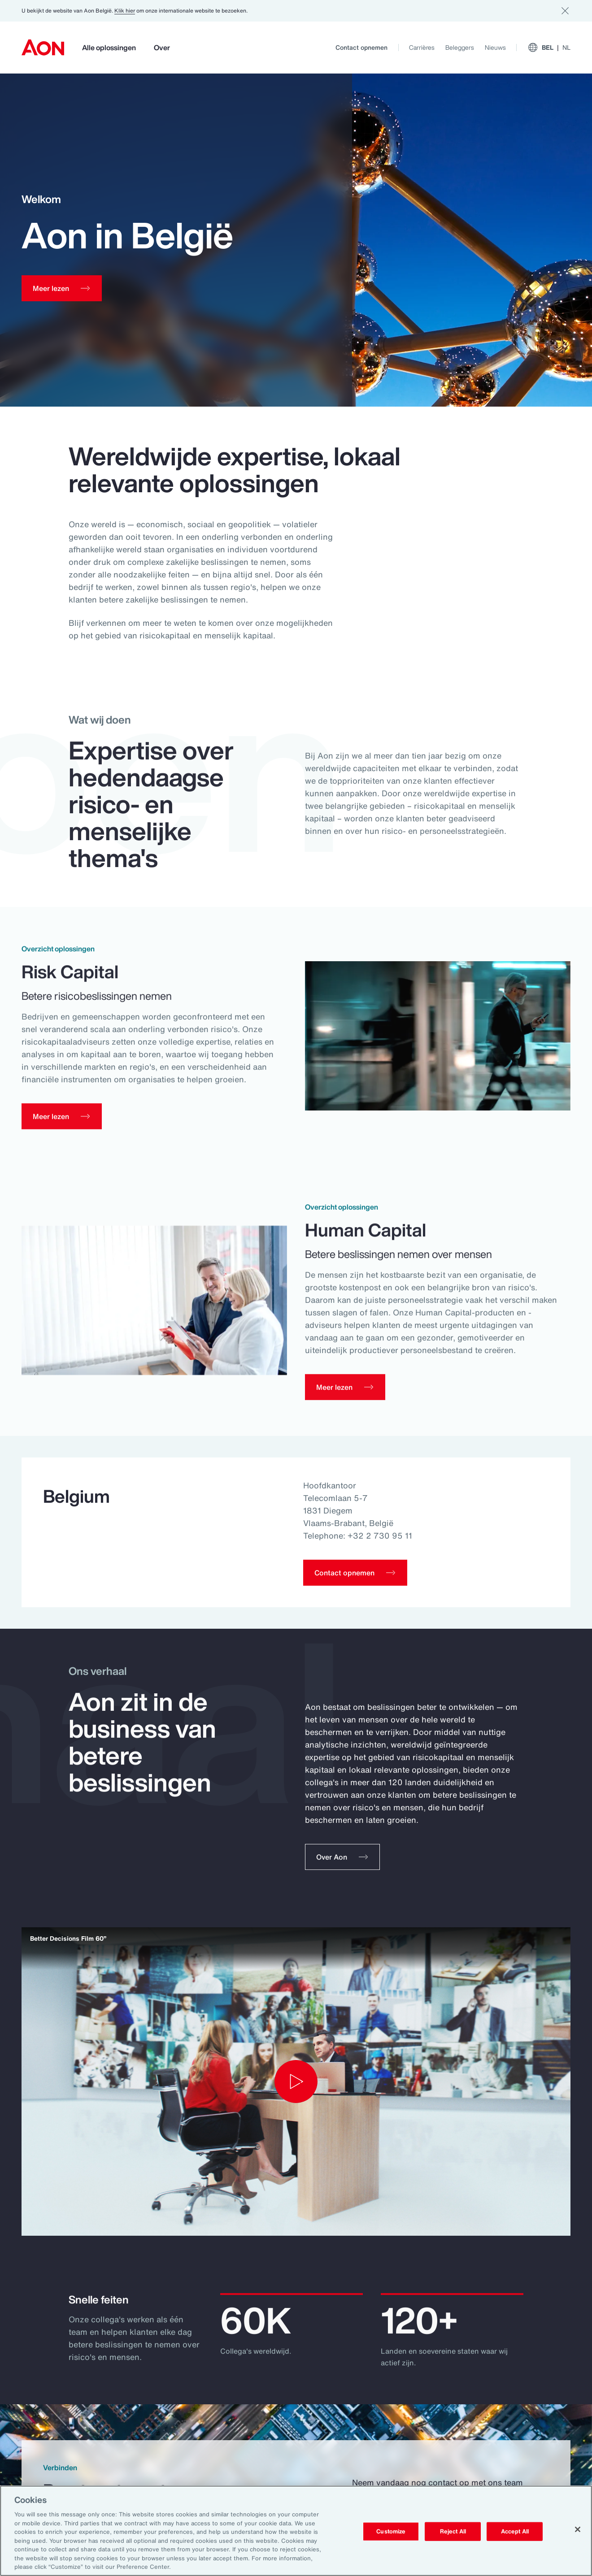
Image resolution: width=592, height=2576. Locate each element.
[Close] (578, 2529)
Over (162, 47)
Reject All (453, 2531)
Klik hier (124, 10)
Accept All (515, 2531)
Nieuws (495, 47)
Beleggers (459, 47)
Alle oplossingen (109, 47)
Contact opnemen (361, 47)
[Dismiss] (565, 10)
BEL (548, 47)
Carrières (422, 47)
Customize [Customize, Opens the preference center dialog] (390, 2531)
